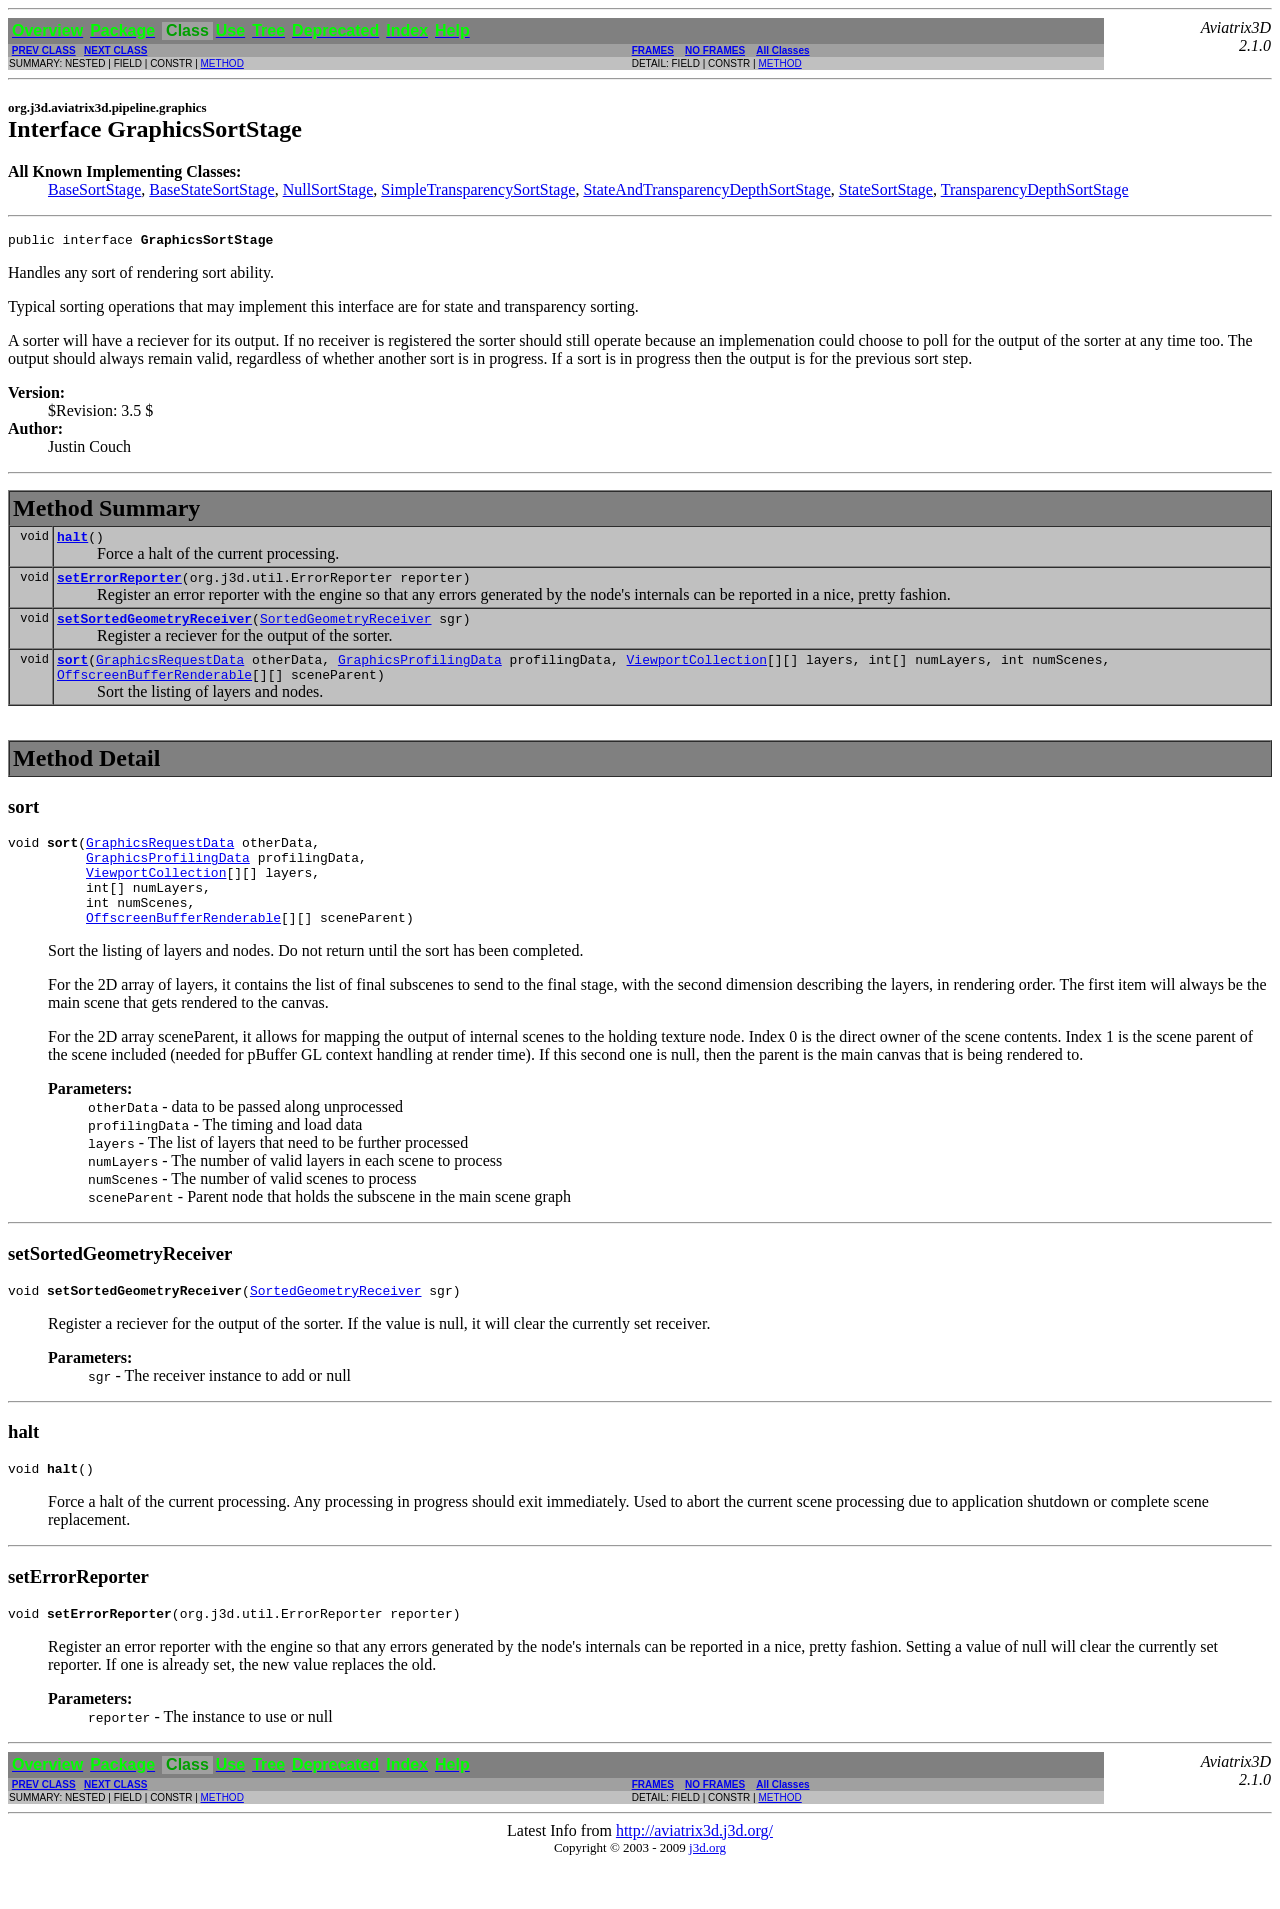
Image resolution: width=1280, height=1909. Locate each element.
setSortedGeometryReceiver (154, 630)
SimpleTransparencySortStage (478, 189)
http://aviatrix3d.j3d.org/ (694, 1875)
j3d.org (707, 1892)
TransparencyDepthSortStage (1035, 189)
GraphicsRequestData (170, 674)
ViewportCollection (696, 674)
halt (72, 542)
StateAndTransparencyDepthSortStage (706, 189)
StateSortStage (886, 189)
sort (72, 674)
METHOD (222, 63)
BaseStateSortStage (211, 189)
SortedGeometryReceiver (346, 630)
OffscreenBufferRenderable (154, 692)
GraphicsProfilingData (420, 674)
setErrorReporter (119, 586)
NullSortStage (328, 189)
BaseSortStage (94, 189)
